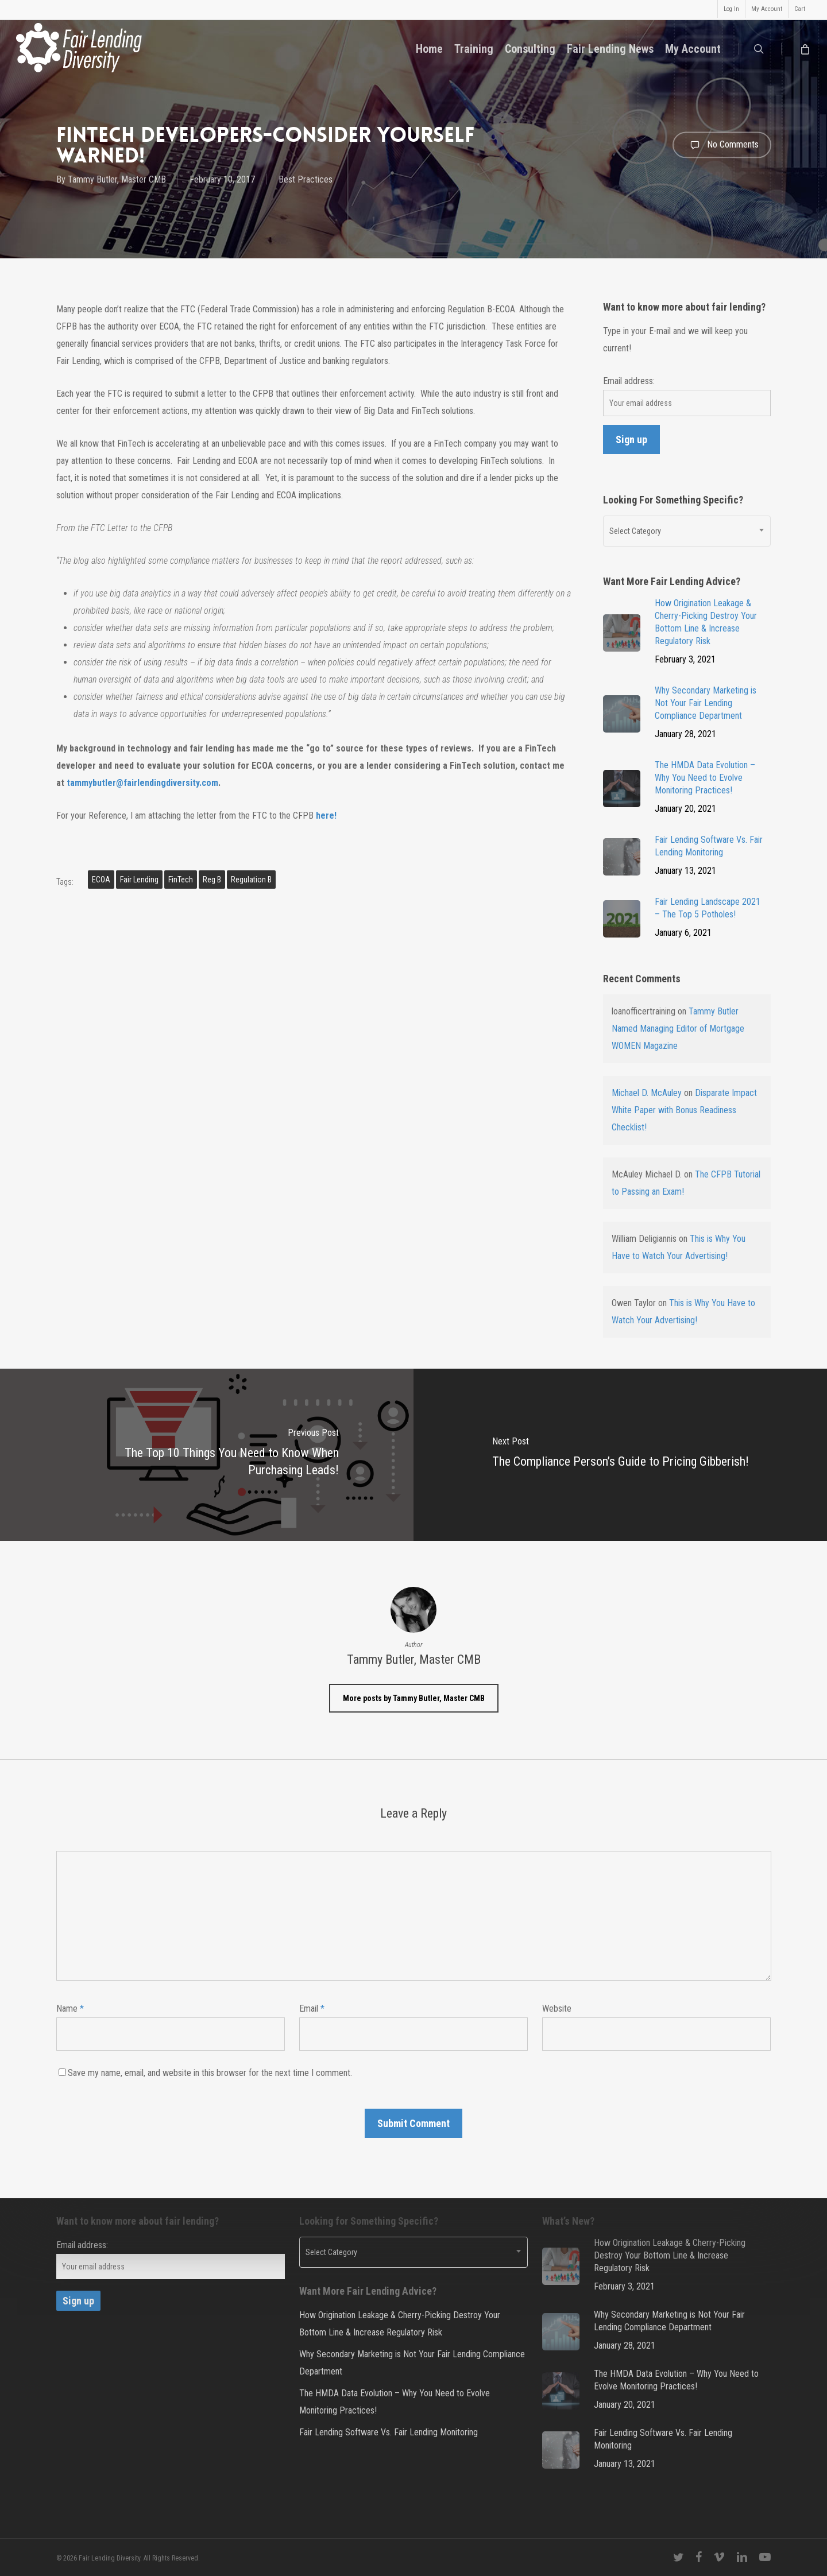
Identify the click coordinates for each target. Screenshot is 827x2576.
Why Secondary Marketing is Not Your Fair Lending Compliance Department (412, 2363)
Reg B (212, 879)
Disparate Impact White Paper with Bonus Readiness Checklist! (684, 1110)
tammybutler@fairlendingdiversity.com (142, 782)
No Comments (722, 144)
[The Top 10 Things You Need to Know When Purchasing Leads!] (206, 1455)
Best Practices (306, 179)
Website (556, 2008)
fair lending (139, 879)
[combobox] (687, 531)
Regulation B (251, 879)
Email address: (629, 380)
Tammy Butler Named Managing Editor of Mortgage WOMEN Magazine (678, 1028)
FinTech (180, 879)
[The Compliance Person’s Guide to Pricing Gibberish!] (620, 1455)
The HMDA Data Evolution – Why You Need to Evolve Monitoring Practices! (394, 2402)
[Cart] (804, 49)
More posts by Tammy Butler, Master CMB (414, 1698)
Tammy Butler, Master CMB (117, 179)
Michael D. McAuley (647, 1092)
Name (70, 2008)
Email (311, 2008)
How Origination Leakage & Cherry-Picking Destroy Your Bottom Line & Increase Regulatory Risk (399, 2324)
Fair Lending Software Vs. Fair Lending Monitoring (388, 2432)
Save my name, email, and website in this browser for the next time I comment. (210, 2072)
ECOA (101, 879)
